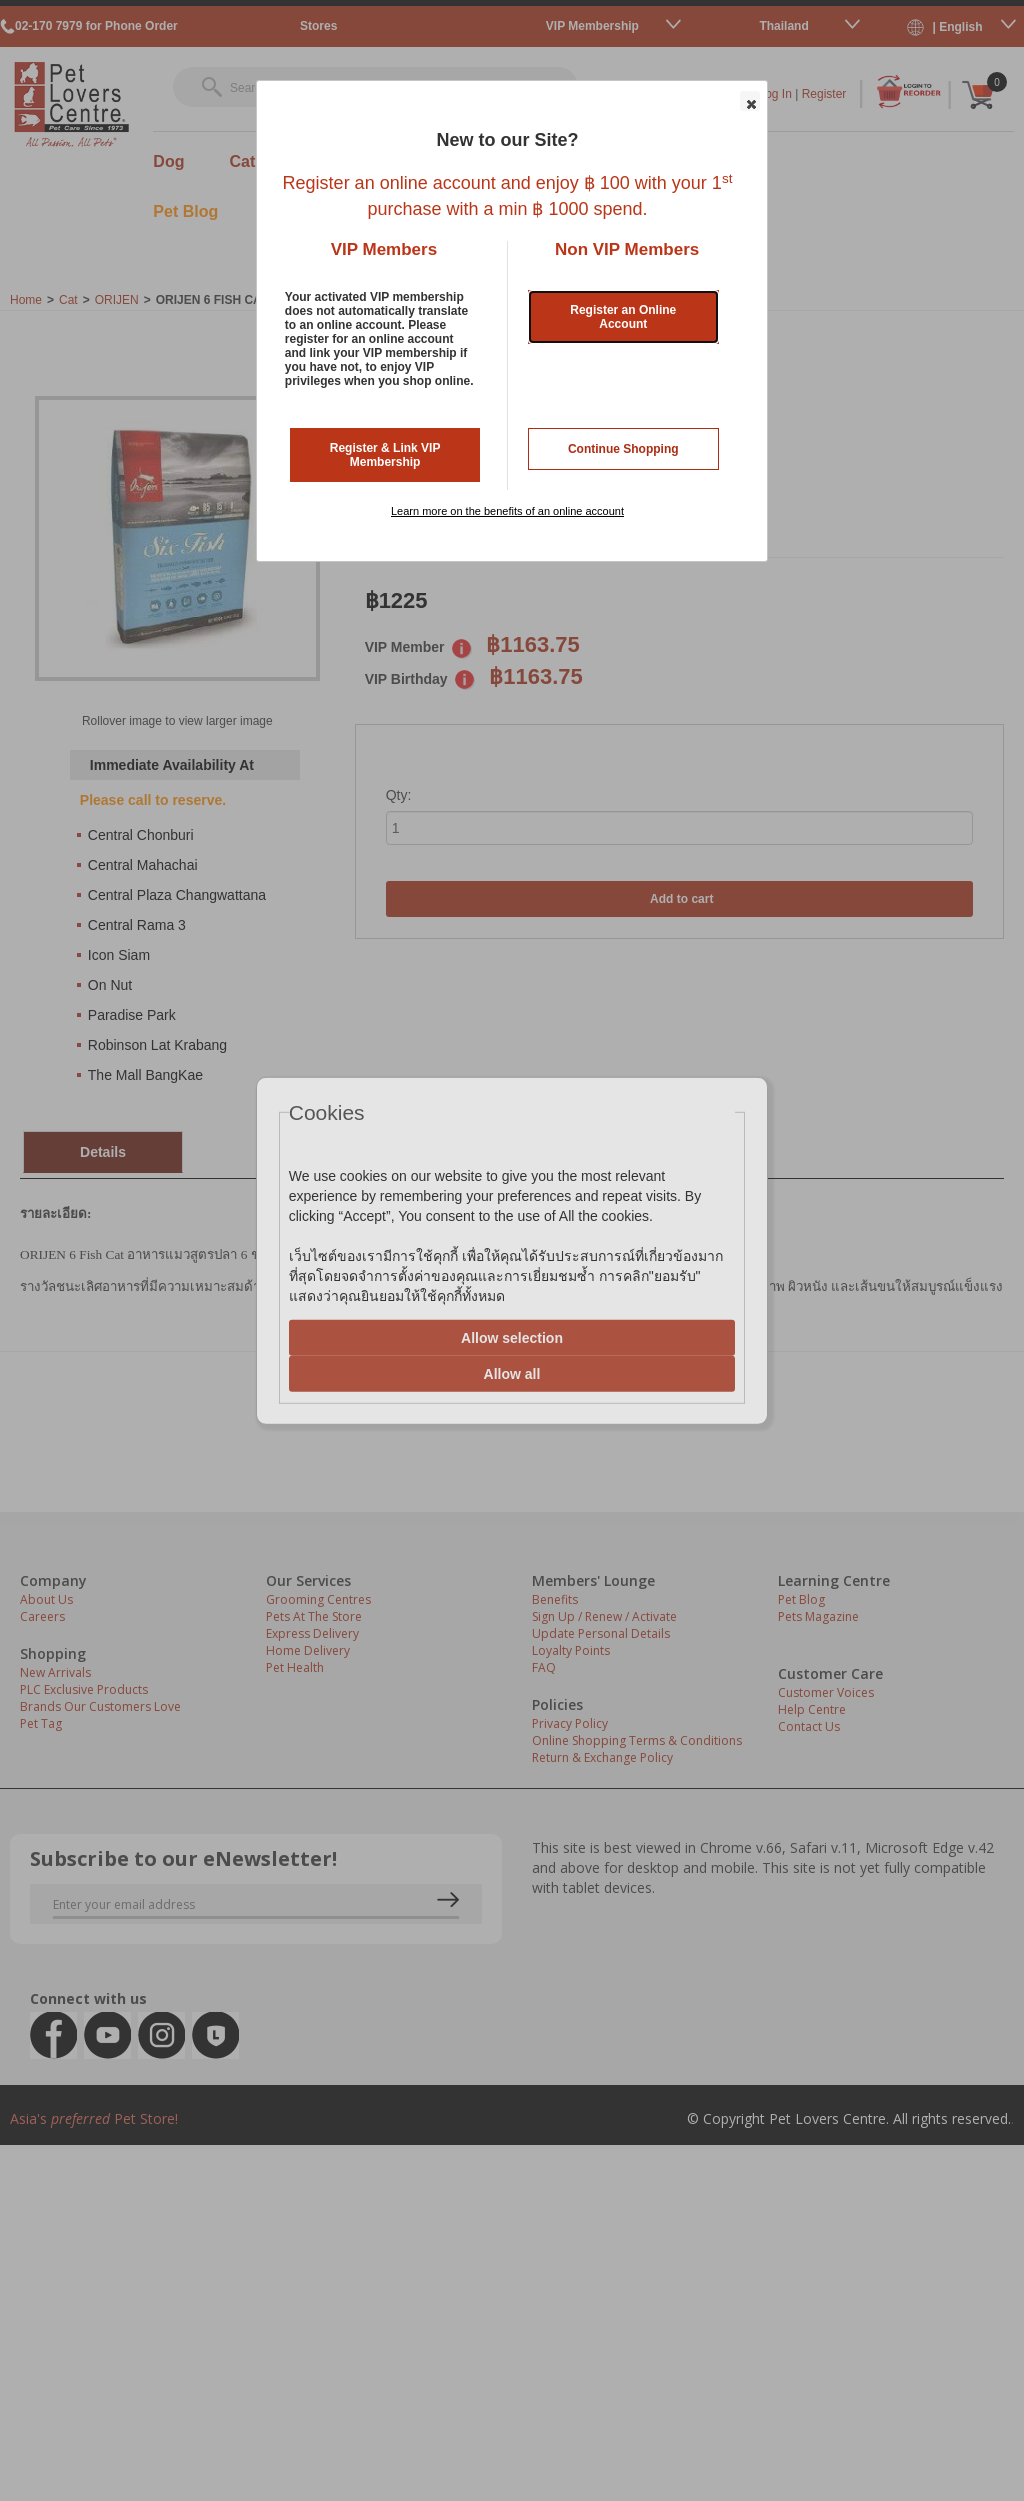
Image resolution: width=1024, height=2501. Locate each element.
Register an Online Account (623, 317)
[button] (750, 101)
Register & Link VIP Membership (385, 455)
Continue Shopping (623, 449)
